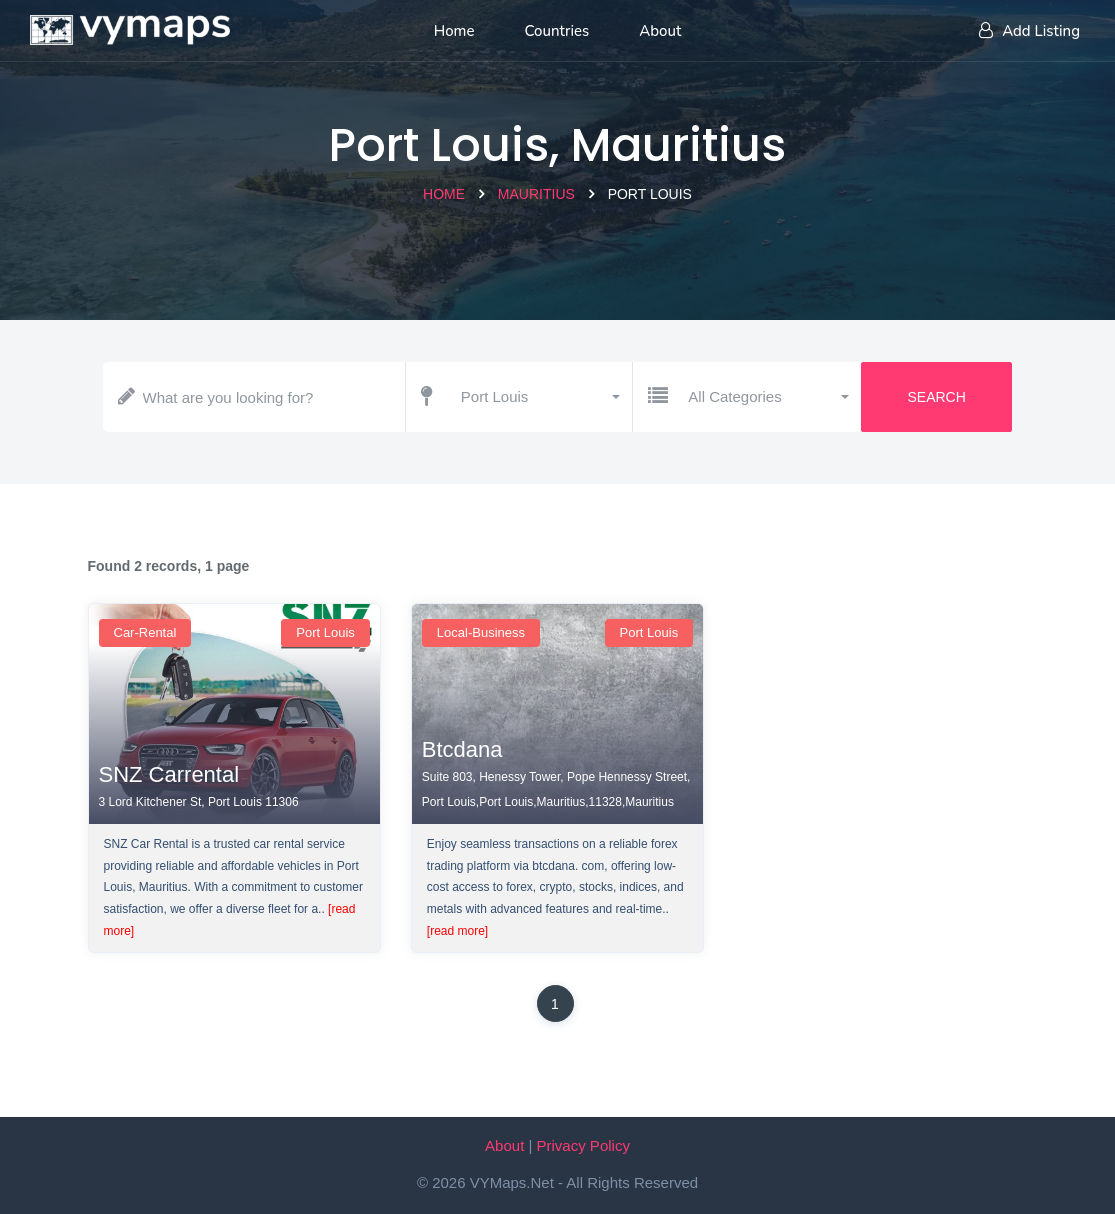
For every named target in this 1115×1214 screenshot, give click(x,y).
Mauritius (536, 194)
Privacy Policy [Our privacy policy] (583, 1145)
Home (444, 194)
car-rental (145, 632)
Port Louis (325, 632)
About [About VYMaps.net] (504, 1145)
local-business (481, 632)
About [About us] (660, 31)
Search (936, 397)
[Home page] (130, 25)
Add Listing (1029, 31)
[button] (539, 397)
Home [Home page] (454, 31)
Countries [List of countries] (557, 31)
